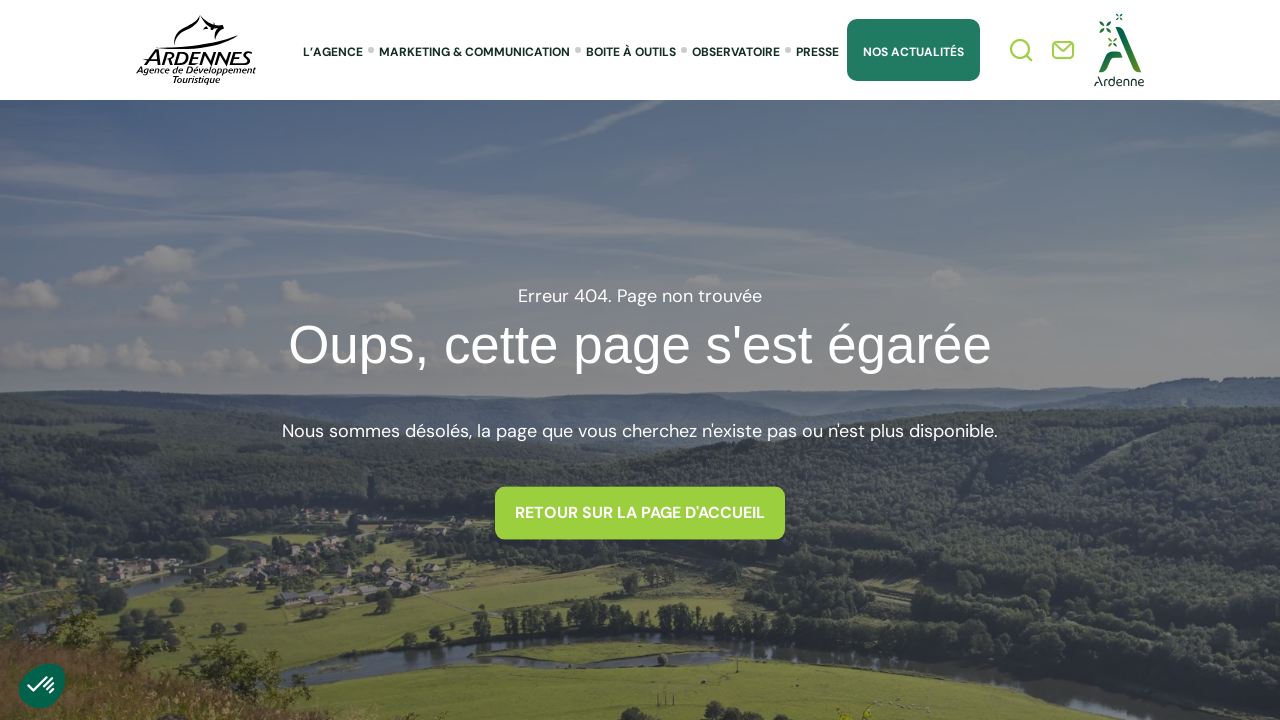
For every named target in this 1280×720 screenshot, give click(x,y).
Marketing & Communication (474, 52)
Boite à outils (631, 52)
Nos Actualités (913, 52)
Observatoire (736, 52)
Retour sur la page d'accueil (640, 512)
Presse (817, 52)
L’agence (333, 52)
